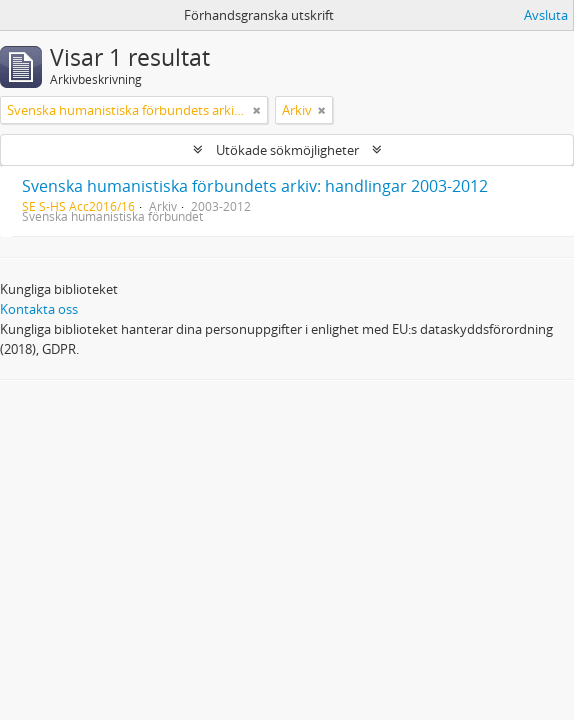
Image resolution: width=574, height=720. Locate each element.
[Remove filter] (257, 110)
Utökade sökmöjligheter (287, 150)
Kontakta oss (39, 309)
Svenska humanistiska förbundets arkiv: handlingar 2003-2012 (255, 186)
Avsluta (546, 15)
